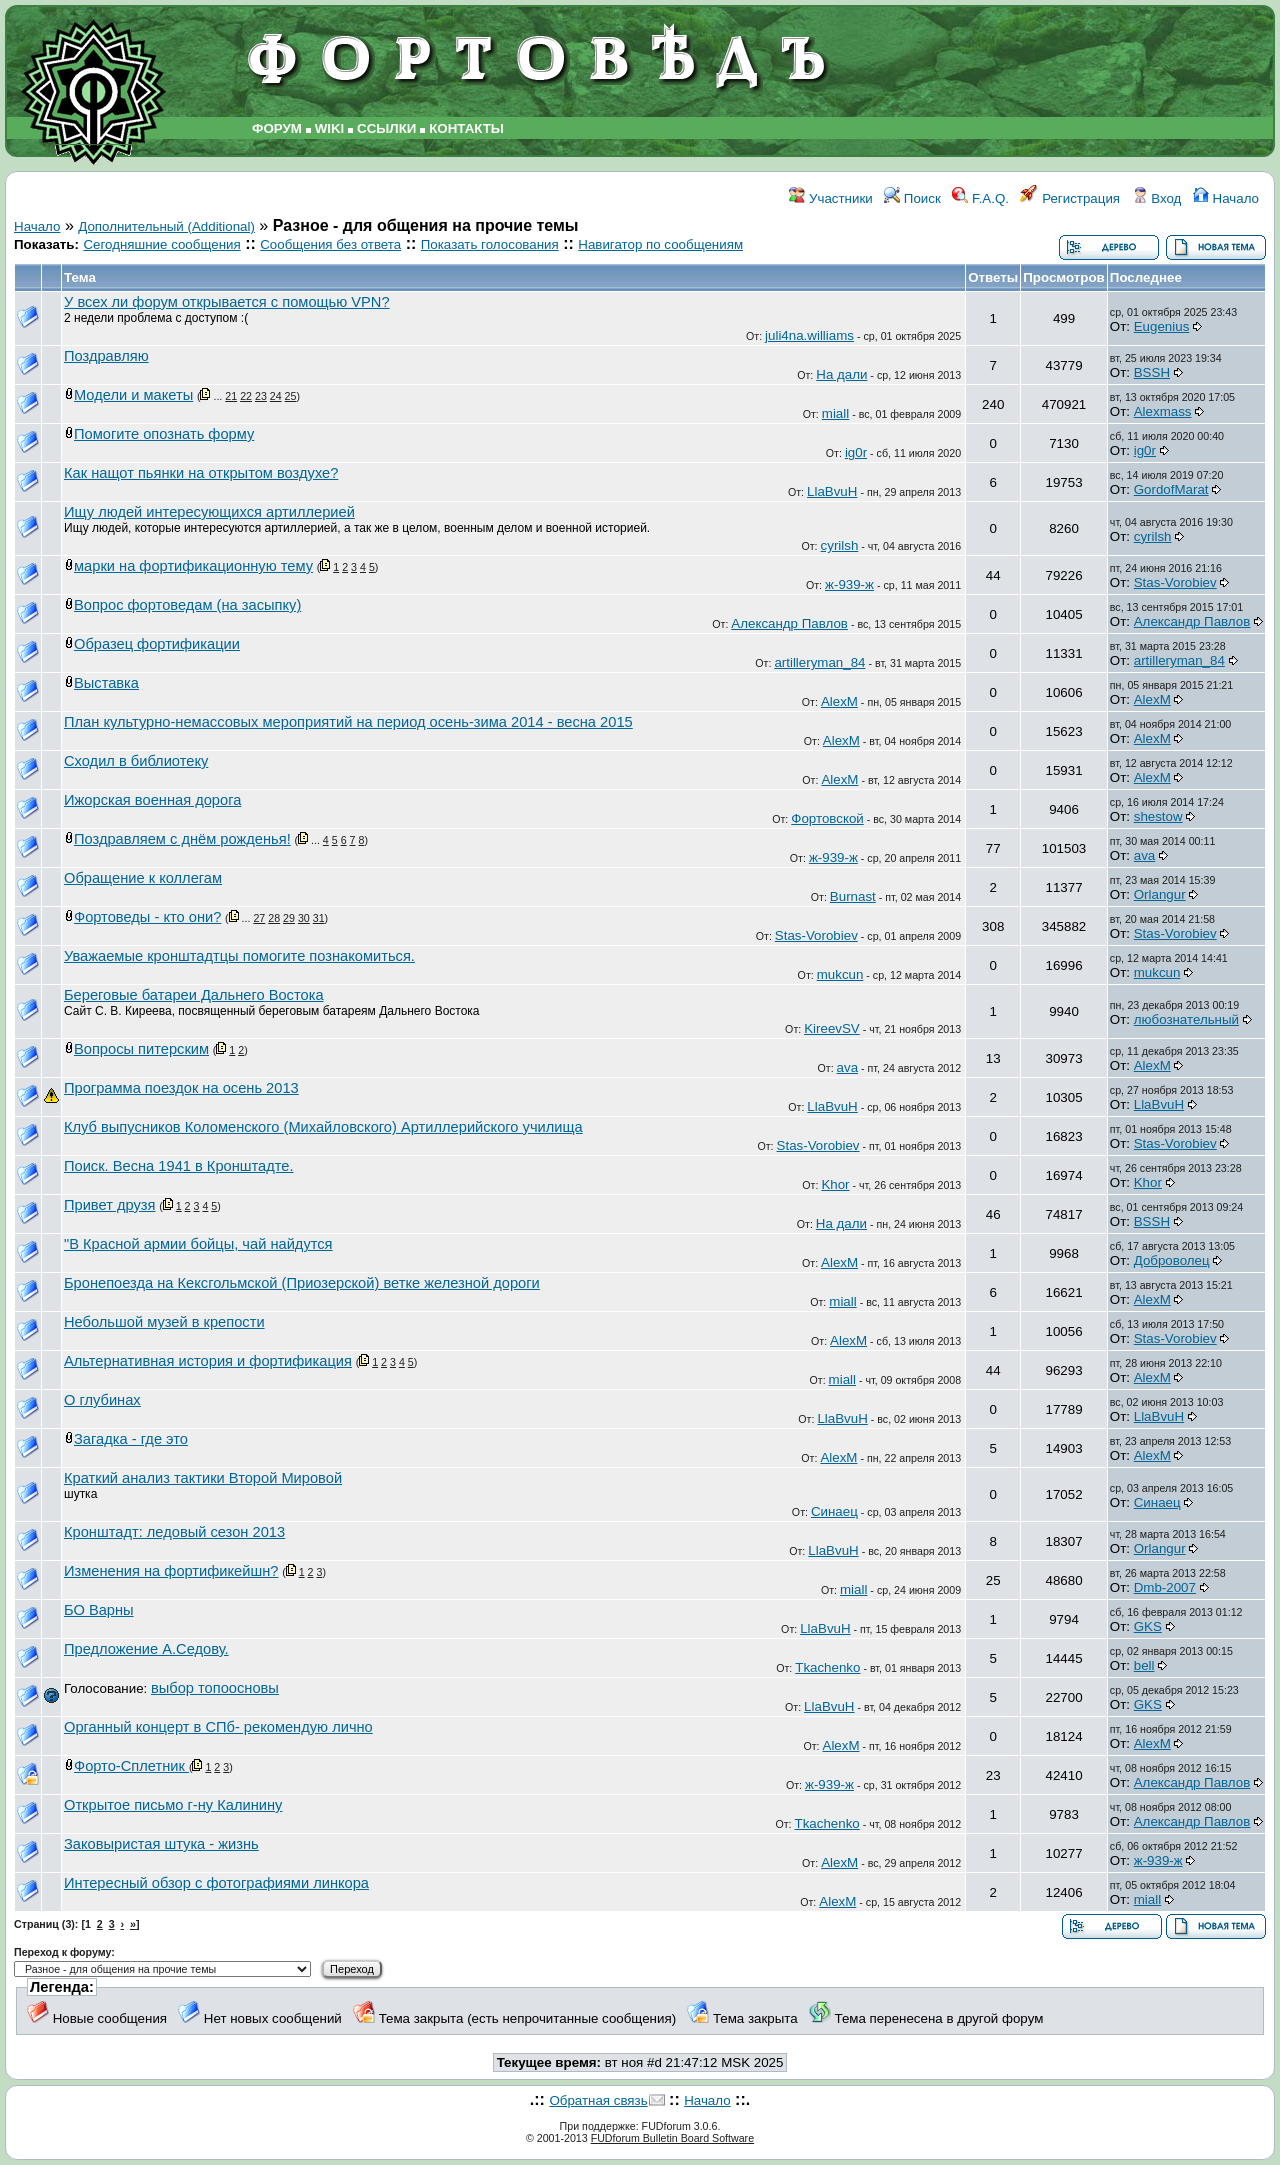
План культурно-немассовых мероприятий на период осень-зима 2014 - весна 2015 (348, 722)
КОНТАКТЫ (466, 128)
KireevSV (832, 1028)
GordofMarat (1171, 489)
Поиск (912, 198)
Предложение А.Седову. (146, 1649)
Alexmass (1163, 411)
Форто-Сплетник (131, 1766)
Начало (1226, 198)
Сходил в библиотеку (136, 761)
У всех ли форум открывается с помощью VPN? (227, 302)
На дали (841, 374)
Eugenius (1162, 326)
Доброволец (1172, 1260)
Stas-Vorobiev (1175, 582)
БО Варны (99, 1610)
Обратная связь (598, 2100)
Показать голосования (490, 244)
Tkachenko (827, 1667)
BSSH (1152, 372)
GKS (1148, 1626)
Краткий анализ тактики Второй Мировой (203, 1478)
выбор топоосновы (215, 1688)
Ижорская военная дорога (152, 800)
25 (291, 396)
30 (304, 918)
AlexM (839, 701)
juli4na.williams (809, 335)
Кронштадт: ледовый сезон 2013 (174, 1532)
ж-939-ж (849, 584)
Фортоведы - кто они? (147, 917)
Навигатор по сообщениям (660, 244)
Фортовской (827, 818)
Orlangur (1160, 894)
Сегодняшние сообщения (161, 244)
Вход (1157, 198)
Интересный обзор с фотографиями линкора (216, 1883)
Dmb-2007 (1165, 1587)
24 (276, 396)
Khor (835, 1184)
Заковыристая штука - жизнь (161, 1844)
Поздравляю (106, 356)
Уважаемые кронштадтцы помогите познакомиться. (239, 956)
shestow (1158, 816)
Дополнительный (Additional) (166, 226)
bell (1144, 1665)
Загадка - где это (131, 1439)
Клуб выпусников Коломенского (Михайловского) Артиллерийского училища (323, 1127)
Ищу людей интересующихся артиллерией (209, 512)
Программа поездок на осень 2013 (181, 1088)
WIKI (330, 128)
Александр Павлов (789, 623)
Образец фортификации (157, 644)
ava (1145, 855)
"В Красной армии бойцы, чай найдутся (198, 1244)
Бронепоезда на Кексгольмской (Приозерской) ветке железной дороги (302, 1283)
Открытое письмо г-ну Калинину (173, 1805)
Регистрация (1070, 198)
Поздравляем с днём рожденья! (182, 839)
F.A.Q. (980, 198)
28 (274, 918)
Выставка (106, 683)
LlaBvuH (832, 491)
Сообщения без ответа (330, 244)
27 (259, 918)
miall (835, 413)
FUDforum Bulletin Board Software (672, 2138)
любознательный (1186, 1019)
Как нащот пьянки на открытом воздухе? (201, 473)
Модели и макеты (133, 395)
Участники (830, 198)
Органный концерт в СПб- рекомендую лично (218, 1727)
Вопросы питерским (141, 1049)
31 (319, 918)
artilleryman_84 (819, 662)
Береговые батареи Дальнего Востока (194, 995)
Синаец (834, 1511)
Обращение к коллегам (143, 878)
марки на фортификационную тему (193, 566)
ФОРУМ (277, 128)
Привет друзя (109, 1205)
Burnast (853, 896)
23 (261, 396)
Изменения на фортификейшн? (171, 1571)
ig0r (856, 452)
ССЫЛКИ (386, 128)
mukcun (840, 974)
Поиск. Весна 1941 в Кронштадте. (179, 1166)
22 (246, 396)
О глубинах (102, 1400)
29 (289, 918)
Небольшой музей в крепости (164, 1322)
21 (231, 396)
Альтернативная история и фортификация (208, 1361)
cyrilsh (840, 545)
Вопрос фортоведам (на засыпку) (187, 605)
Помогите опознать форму (164, 434)
